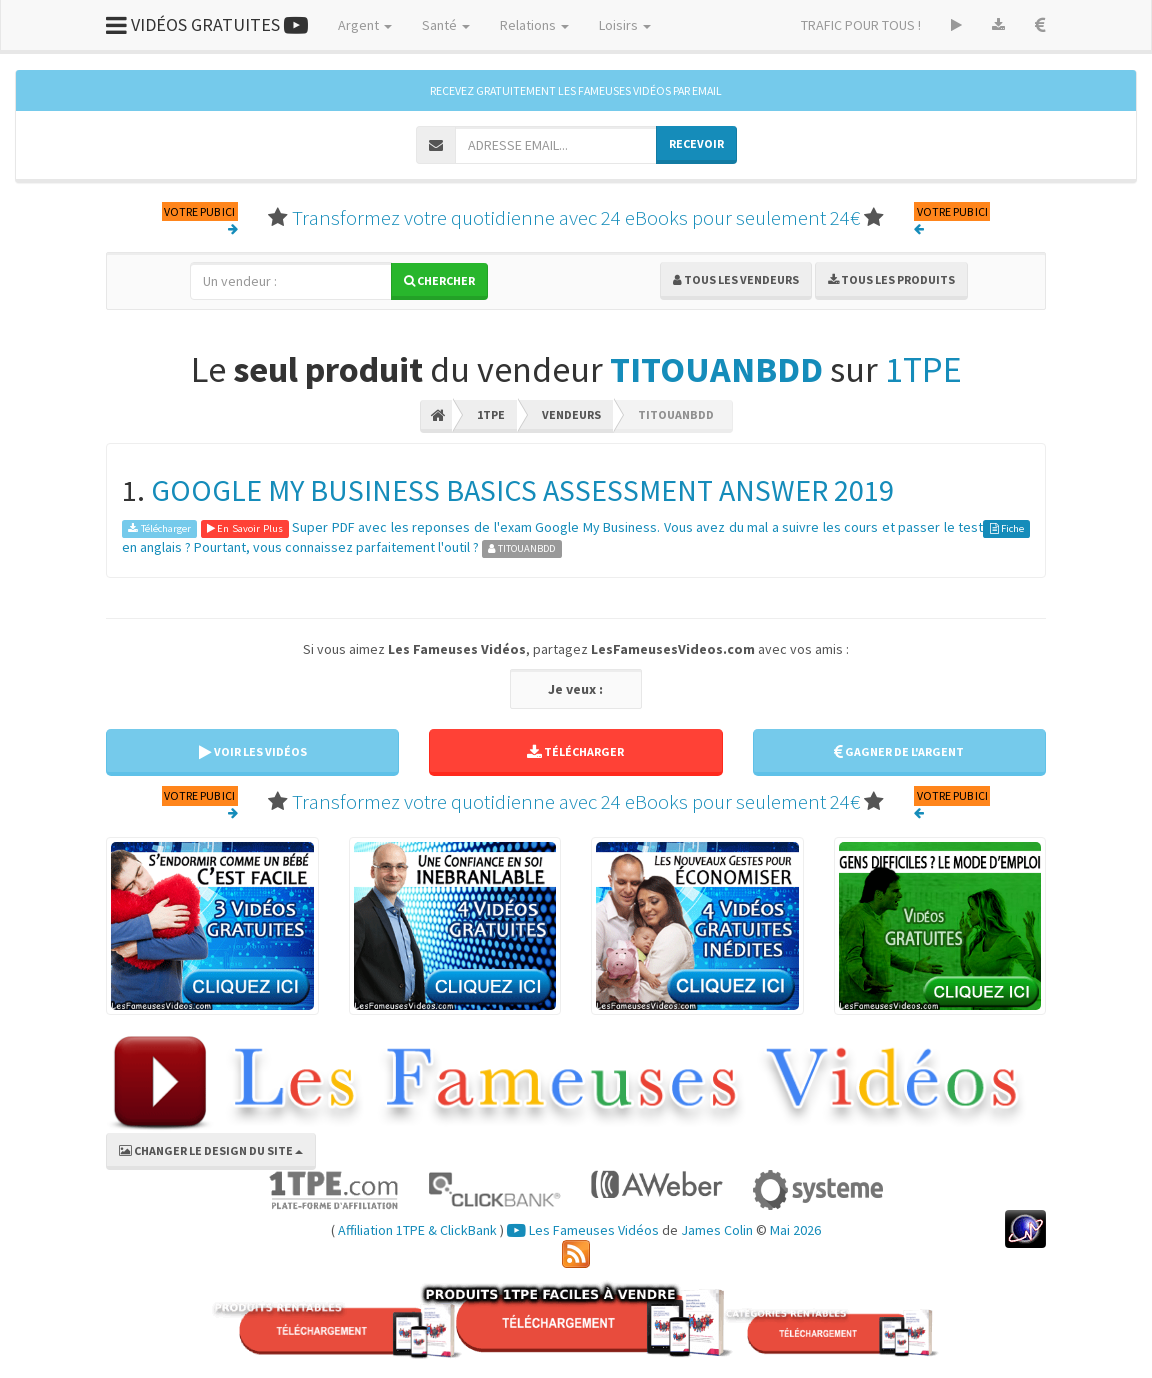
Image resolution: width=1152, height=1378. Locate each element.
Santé (446, 25)
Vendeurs (571, 414)
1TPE (923, 369)
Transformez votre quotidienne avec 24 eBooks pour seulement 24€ (576, 217)
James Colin (717, 1230)
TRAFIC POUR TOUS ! (861, 25)
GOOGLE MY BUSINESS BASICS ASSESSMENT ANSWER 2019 (522, 490)
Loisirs (625, 25)
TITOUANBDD (716, 369)
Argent (365, 25)
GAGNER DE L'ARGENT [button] (899, 751)
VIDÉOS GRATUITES (207, 24)
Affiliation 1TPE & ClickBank (417, 1230)
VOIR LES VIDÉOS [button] (253, 751)
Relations (534, 25)
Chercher (439, 280)
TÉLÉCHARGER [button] (575, 751)
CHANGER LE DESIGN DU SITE (211, 1150)
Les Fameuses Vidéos (583, 1230)
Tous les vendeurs (736, 279)
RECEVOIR (696, 143)
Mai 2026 (795, 1230)
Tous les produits (891, 279)
